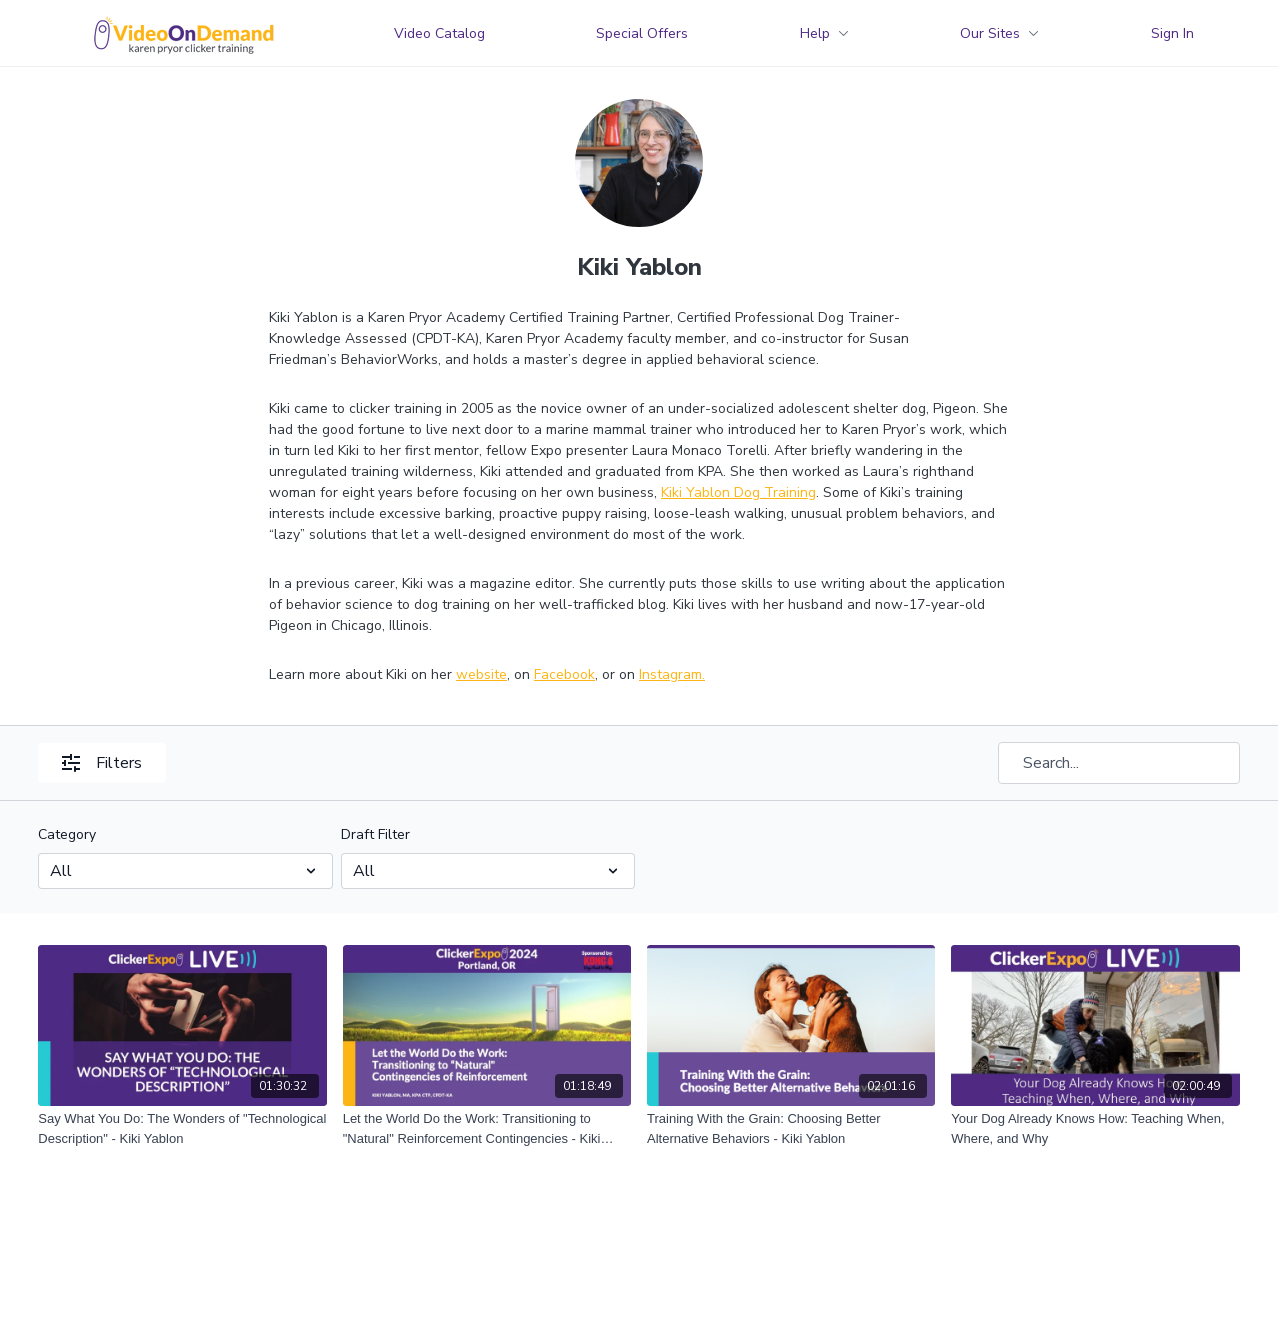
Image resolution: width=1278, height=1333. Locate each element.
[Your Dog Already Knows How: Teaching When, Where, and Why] (1095, 1128)
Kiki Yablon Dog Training (738, 492)
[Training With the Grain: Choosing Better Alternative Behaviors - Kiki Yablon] (791, 1128)
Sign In (1172, 33)
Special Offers (642, 33)
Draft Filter (375, 834)
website (481, 674)
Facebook (564, 674)
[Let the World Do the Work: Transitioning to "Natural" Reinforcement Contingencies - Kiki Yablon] (487, 1128)
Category (67, 834)
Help (824, 33)
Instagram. (672, 674)
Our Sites (999, 33)
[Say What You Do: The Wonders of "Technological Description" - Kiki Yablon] (182, 1128)
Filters (102, 763)
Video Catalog (439, 33)
